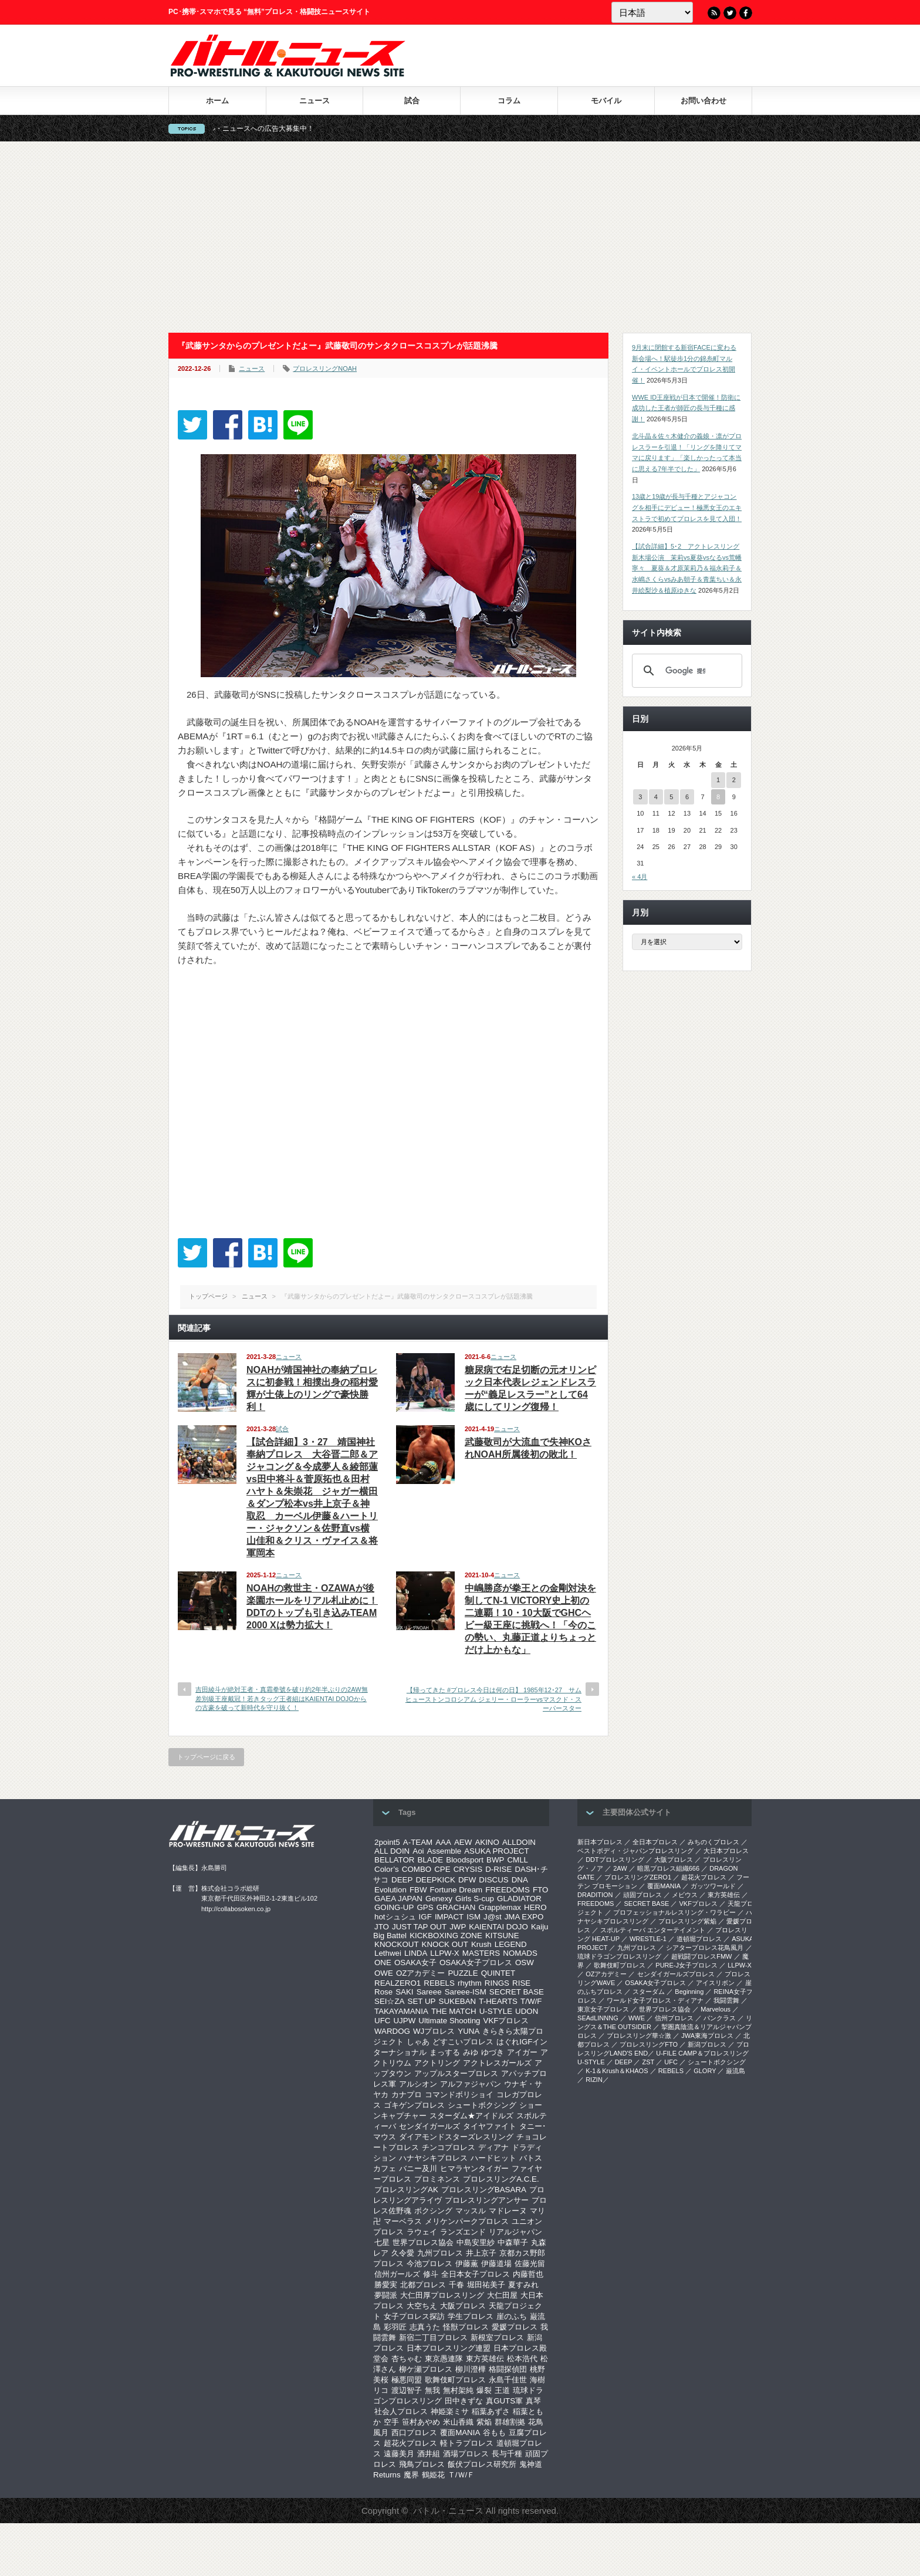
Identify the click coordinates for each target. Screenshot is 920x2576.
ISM (473, 1916)
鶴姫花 (433, 2474)
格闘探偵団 (508, 2369)
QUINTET (498, 1973)
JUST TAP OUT (419, 1926)
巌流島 (735, 2070)
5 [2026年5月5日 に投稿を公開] (671, 796)
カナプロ (406, 2094)
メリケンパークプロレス (467, 2221)
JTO (381, 1926)
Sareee (429, 1991)
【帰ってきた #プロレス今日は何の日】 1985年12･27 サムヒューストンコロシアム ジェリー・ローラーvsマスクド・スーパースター (493, 1699)
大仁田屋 (502, 2295)
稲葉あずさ (491, 2411)
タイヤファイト (489, 2126)
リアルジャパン (515, 2231)
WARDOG (392, 2031)
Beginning (689, 1991)
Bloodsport (464, 1859)
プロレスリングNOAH (325, 368)
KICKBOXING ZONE (446, 1935)
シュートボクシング (482, 2105)
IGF (425, 1916)
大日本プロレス (726, 1850)
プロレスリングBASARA (483, 2189)
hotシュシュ (395, 1916)
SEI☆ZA (389, 2001)
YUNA (468, 2031)
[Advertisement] (460, 237)
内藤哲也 (528, 2274)
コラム (509, 100)
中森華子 (513, 2242)
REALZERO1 (397, 1983)
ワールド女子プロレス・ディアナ (655, 2000)
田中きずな (464, 2400)
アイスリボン (715, 1982)
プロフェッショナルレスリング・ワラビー (674, 1912)
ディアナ (493, 2147)
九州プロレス (440, 2253)
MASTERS (481, 1953)
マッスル (470, 2210)
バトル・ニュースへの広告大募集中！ (285, 128)
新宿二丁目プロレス (433, 2337)
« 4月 (639, 876)
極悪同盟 (406, 2379)
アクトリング (437, 2062)
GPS (425, 1907)
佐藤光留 (530, 2263)
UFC (382, 2020)
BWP (495, 1859)
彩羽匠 (395, 2327)
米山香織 (458, 2422)
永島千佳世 (508, 2379)
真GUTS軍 (504, 2400)
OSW (524, 1962)
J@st (492, 1916)
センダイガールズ (429, 2126)
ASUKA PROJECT (496, 1851)
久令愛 (402, 2253)
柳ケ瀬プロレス (425, 2369)
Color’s (386, 1869)
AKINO (487, 1842)
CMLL (517, 1859)
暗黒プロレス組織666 (668, 1868)
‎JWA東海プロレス (707, 2035)
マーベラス (403, 2221)
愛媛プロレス (514, 2327)
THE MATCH (453, 2011)
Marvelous (715, 2009)
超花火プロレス (410, 2443)
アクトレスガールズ (497, 2062)
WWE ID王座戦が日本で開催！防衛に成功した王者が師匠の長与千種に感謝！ (686, 408)
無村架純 (458, 2390)
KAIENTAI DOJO (498, 1926)
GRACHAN (456, 1907)
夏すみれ (523, 2284)
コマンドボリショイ (459, 2094)
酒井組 (428, 2453)
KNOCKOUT (396, 1944)
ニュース (314, 100)
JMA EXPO (524, 1916)
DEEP (401, 1879)
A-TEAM (417, 1842)
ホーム (217, 100)
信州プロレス (674, 2017)
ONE (382, 1962)
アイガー (522, 2052)
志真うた (425, 2327)
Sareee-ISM (465, 1991)
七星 (382, 2242)
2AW (620, 1868)
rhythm (470, 1983)
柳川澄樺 (470, 2369)
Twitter (730, 13)
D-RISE (498, 1869)
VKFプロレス (506, 2020)
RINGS (497, 1983)
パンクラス (719, 2017)
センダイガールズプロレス (676, 1973)
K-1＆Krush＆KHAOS (617, 2070)
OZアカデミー (420, 1973)
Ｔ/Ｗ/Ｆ (461, 2474)
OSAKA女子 (415, 1962)
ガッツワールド (713, 1885)
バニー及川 (418, 2168)
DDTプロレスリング (615, 1859)
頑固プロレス (642, 1894)
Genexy (438, 1898)
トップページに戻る (206, 1756)
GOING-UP (394, 1907)
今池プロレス (429, 2263)
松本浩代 (522, 2358)
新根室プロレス (497, 2337)
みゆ (470, 2052)
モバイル (606, 100)
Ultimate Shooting (449, 2020)
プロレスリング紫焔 (687, 1921)
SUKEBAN (457, 2001)
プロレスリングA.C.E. (501, 2179)
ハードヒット (493, 2158)
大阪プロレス (463, 2305)
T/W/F (531, 2001)
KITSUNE (502, 1935)
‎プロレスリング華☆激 (639, 2035)
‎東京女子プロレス (603, 2009)
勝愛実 (385, 2284)
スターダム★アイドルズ (471, 2115)
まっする (444, 2052)
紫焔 (484, 2422)
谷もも (494, 2432)
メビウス (685, 1894)
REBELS (439, 1983)
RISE (521, 1983)
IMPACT (449, 1916)
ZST (648, 2061)
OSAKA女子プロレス (475, 1962)
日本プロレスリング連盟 (449, 2348)
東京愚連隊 (444, 2358)
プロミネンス (437, 2179)
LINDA (415, 1953)
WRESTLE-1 (648, 1938)
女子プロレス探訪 (414, 2316)
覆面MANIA (460, 2432)
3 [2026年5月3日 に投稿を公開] (640, 796)
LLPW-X (444, 1953)
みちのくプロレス (713, 1841)
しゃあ (418, 2041)
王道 (502, 2390)
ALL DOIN (392, 1851)
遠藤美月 (399, 2453)
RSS (714, 13)
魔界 (411, 2474)
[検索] (685, 671)
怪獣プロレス (466, 2327)
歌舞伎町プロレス (455, 2379)
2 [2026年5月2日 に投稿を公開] (734, 779)
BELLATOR (394, 1859)
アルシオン (418, 2084)
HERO (535, 1907)
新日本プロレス (600, 1841)
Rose (383, 1991)
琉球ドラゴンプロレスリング (619, 1956)
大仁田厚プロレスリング (442, 2295)
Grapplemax (499, 1907)
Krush (481, 1944)
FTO (540, 1889)
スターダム (648, 1991)
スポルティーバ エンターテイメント (652, 1929)
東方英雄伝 (485, 2358)
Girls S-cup (474, 1898)
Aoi (418, 1851)
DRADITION (595, 1894)
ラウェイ (422, 2231)
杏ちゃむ (406, 2358)
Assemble (444, 1851)
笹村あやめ (421, 2422)
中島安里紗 (475, 2242)
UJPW (404, 2020)
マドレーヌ (508, 2210)
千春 (456, 2284)
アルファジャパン (470, 2084)
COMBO (416, 1869)
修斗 (430, 2274)
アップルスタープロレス (456, 2073)
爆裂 (484, 2390)
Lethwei (387, 1953)
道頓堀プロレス (699, 1938)
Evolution (390, 1889)
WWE (636, 2017)
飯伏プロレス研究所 (482, 2464)
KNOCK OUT (445, 1944)
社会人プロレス (401, 2411)
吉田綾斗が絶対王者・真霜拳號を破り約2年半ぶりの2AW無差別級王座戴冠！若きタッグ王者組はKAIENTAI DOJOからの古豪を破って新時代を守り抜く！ (281, 1698)
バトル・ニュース (448, 2511)
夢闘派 (385, 2295)
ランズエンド (463, 2231)
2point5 (387, 1842)
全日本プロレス (655, 1841)
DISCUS (493, 1879)
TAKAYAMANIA (401, 2011)
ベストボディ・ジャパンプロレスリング (635, 1850)
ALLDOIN (519, 1842)
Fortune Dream (456, 1889)
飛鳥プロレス (422, 2464)
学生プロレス (470, 2316)
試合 (412, 100)
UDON (526, 2011)
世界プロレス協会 (423, 2242)
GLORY (705, 2070)
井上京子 (481, 2253)
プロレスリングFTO (649, 2044)
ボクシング (433, 2210)
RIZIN (594, 2079)
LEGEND (511, 1944)
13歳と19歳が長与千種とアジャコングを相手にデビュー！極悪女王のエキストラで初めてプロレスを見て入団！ (687, 507)
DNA (520, 1879)
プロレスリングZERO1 (637, 1877)
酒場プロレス (466, 2453)
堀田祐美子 (486, 2284)
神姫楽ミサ (450, 2411)
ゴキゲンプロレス (414, 2105)
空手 (391, 2422)
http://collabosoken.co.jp (235, 1908)
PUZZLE (463, 1973)
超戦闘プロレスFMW (701, 1956)
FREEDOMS (507, 1889)
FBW (418, 1889)
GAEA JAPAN (398, 1898)
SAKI (404, 1991)
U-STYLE (495, 2011)
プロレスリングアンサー (487, 2200)
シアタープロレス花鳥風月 (704, 1947)
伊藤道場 (496, 2263)
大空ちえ (422, 2305)
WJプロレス (434, 2031)
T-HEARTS (498, 2001)
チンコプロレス (448, 2147)
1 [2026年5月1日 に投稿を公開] (718, 779)
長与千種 (507, 2453)
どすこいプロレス (462, 2041)
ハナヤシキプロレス (433, 2158)
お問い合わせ (703, 100)
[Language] (652, 12)
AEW (463, 1842)
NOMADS (520, 1953)
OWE (383, 1973)
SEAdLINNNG (597, 2017)
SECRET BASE (516, 1991)
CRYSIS (468, 1869)
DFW (467, 1879)
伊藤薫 (466, 2263)
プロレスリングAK (406, 2189)
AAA (443, 1842)
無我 (432, 2390)
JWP (457, 1926)
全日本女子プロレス (475, 2274)
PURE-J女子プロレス (686, 1965)
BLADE (430, 1859)
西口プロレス (414, 2432)
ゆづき (492, 2052)
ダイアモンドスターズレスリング (456, 2136)
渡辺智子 (406, 2390)
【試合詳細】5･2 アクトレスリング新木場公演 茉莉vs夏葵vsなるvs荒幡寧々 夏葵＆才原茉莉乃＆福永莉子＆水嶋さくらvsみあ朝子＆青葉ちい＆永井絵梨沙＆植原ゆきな (687, 568)
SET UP (422, 2001)
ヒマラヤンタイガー (474, 2168)
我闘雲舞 (726, 2000)
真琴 (533, 2400)
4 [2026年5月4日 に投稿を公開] (656, 796)
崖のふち (511, 2316)
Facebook (746, 13)
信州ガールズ (397, 2274)
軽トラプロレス (466, 2443)
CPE (442, 1869)
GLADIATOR (519, 1898)
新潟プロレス (707, 2044)
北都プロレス (423, 2284)
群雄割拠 (510, 2422)
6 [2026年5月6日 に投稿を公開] (687, 796)
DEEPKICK (435, 1879)
